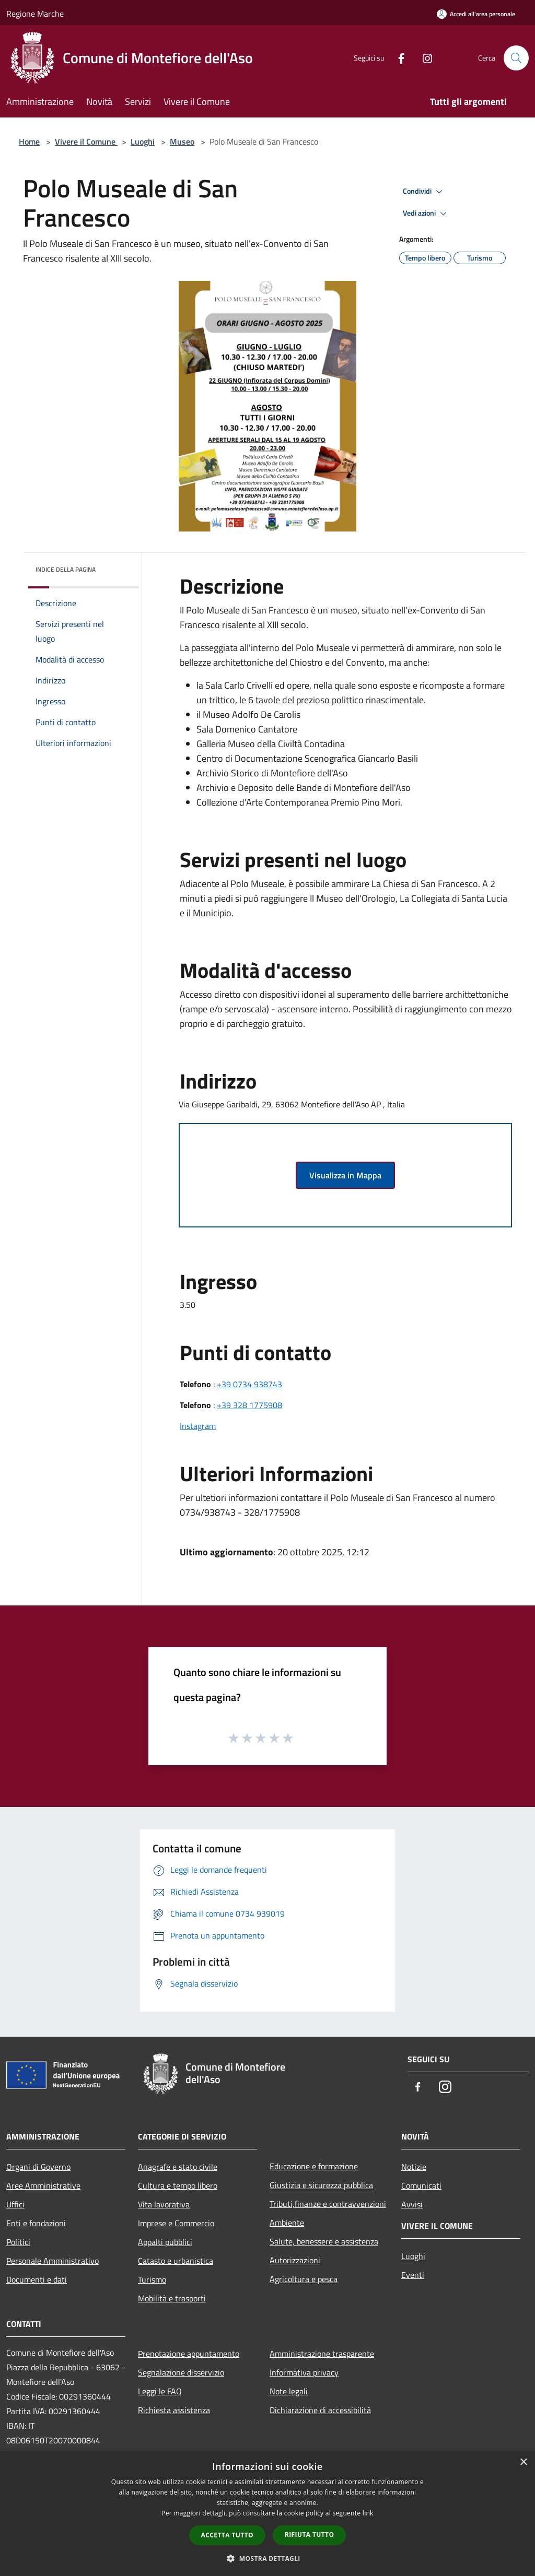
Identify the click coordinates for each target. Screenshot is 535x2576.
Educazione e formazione (314, 2166)
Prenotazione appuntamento (188, 2353)
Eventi (412, 2274)
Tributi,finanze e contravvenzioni (328, 2203)
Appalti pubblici (165, 2242)
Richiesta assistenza (174, 2410)
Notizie (413, 2166)
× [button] (523, 2462)
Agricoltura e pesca (304, 2279)
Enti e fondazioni (36, 2223)
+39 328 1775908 (249, 1405)
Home (29, 141)
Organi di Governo (38, 2166)
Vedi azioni (426, 213)
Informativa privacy (304, 2372)
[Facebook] (397, 58)
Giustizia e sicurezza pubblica (321, 2185)
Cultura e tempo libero (177, 2185)
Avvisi (412, 2204)
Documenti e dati (36, 2279)
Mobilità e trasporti (172, 2298)
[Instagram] (423, 58)
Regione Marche (35, 13)
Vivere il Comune (86, 141)
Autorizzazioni (295, 2260)
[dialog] (267, 2513)
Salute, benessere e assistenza (324, 2241)
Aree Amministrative (43, 2185)
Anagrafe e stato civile (177, 2166)
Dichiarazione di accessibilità (320, 2410)
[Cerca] (516, 57)
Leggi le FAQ (160, 2391)
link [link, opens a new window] (368, 2513)
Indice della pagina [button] (66, 569)
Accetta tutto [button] (227, 2535)
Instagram (198, 1426)
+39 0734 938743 (249, 1384)
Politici (18, 2242)
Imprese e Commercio (176, 2223)
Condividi (424, 191)
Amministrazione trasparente (322, 2353)
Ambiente (287, 2222)
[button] (267, 2558)
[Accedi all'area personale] (476, 14)
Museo (182, 141)
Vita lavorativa (164, 2204)
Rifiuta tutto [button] (309, 2534)
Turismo (152, 2279)
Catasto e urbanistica (175, 2260)
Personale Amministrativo (52, 2260)
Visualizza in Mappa (345, 1175)
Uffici (15, 2204)
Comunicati (421, 2185)
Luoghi (143, 141)
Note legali (289, 2391)
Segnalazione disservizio (181, 2372)
